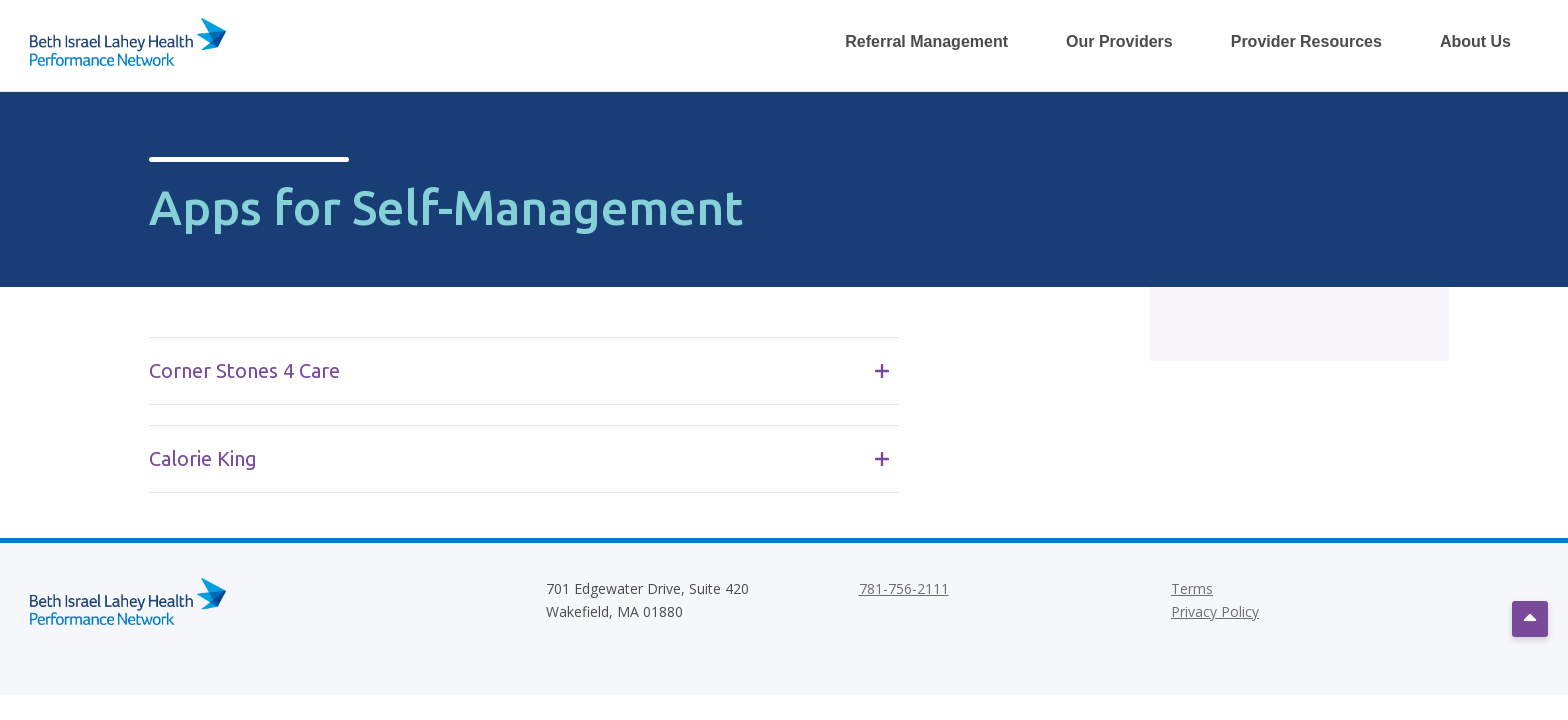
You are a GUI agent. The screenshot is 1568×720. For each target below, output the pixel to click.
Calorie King (519, 458)
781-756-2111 (904, 588)
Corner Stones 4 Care (519, 370)
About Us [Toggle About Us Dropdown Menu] (1475, 41)
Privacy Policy (1215, 611)
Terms (1192, 588)
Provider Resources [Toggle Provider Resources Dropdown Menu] (1306, 41)
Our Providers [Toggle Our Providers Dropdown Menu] (1119, 41)
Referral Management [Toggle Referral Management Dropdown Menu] (926, 41)
